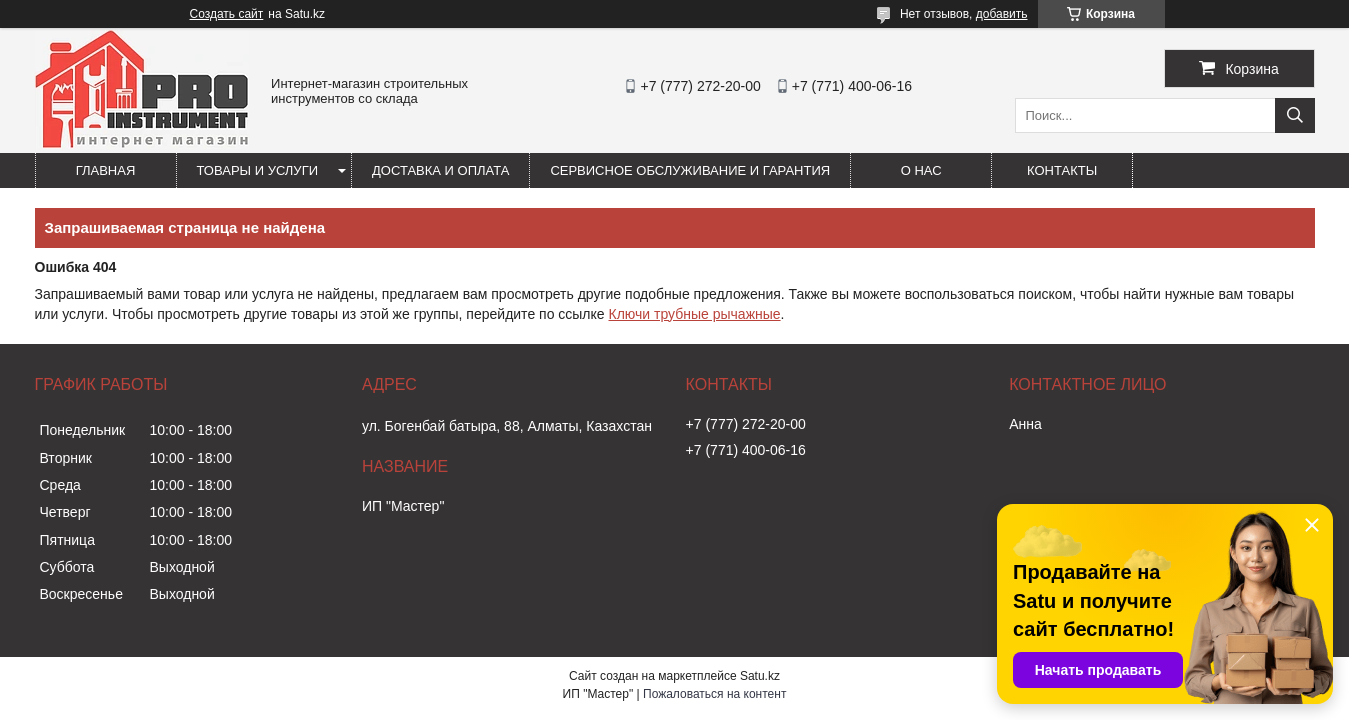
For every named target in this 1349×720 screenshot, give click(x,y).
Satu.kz (760, 676)
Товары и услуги (258, 170)
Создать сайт (227, 14)
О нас (921, 170)
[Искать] (1295, 115)
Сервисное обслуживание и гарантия (690, 170)
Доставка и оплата (440, 170)
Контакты (1062, 170)
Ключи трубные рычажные (695, 314)
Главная (106, 170)
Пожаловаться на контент (714, 694)
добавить (1002, 14)
